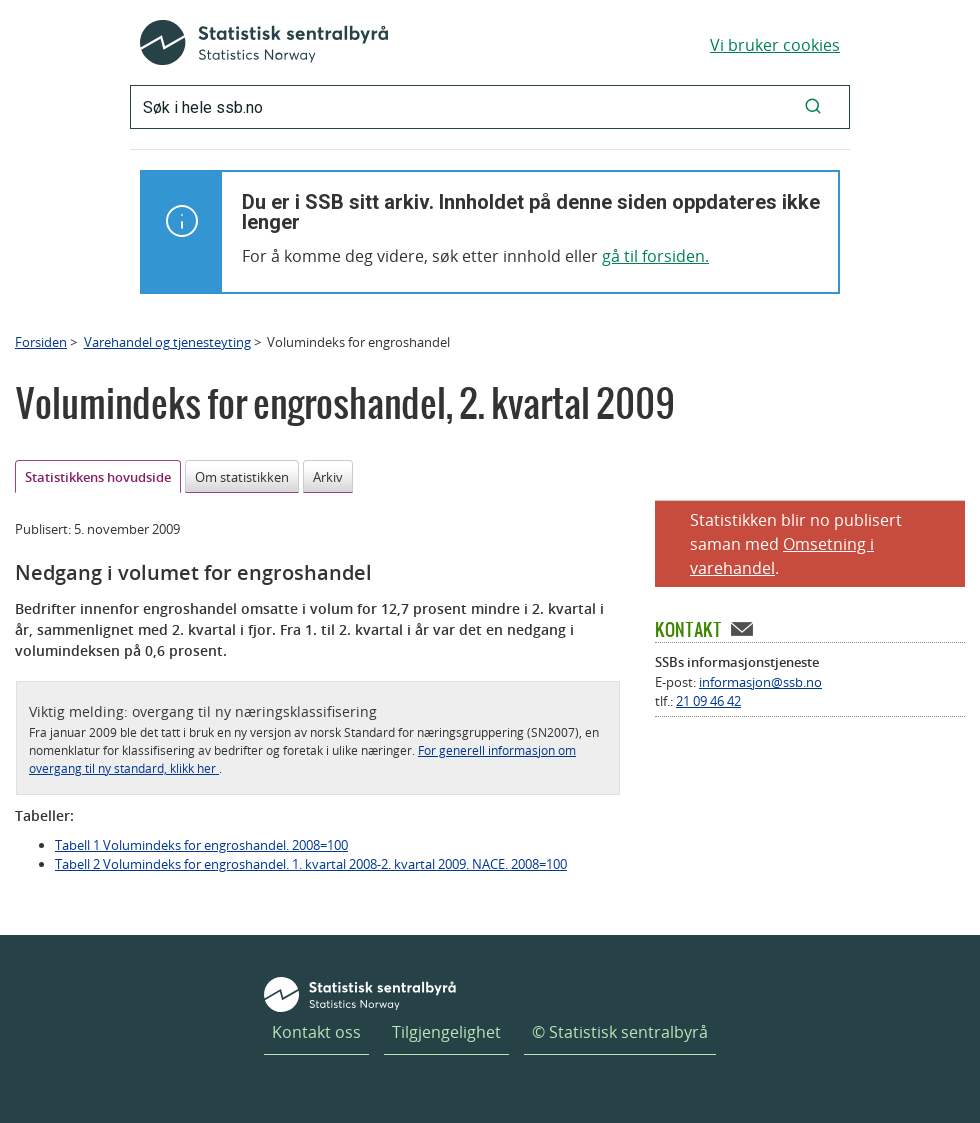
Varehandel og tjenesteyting (167, 342)
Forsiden (41, 342)
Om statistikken (242, 477)
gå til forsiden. (655, 256)
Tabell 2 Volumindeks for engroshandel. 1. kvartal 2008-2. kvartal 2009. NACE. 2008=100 (311, 864)
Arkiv (328, 477)
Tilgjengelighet (446, 1032)
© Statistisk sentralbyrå (620, 1032)
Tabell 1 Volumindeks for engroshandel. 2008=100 (201, 845)
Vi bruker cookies (775, 45)
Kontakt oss (316, 1032)
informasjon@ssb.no (760, 682)
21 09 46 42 (708, 701)
